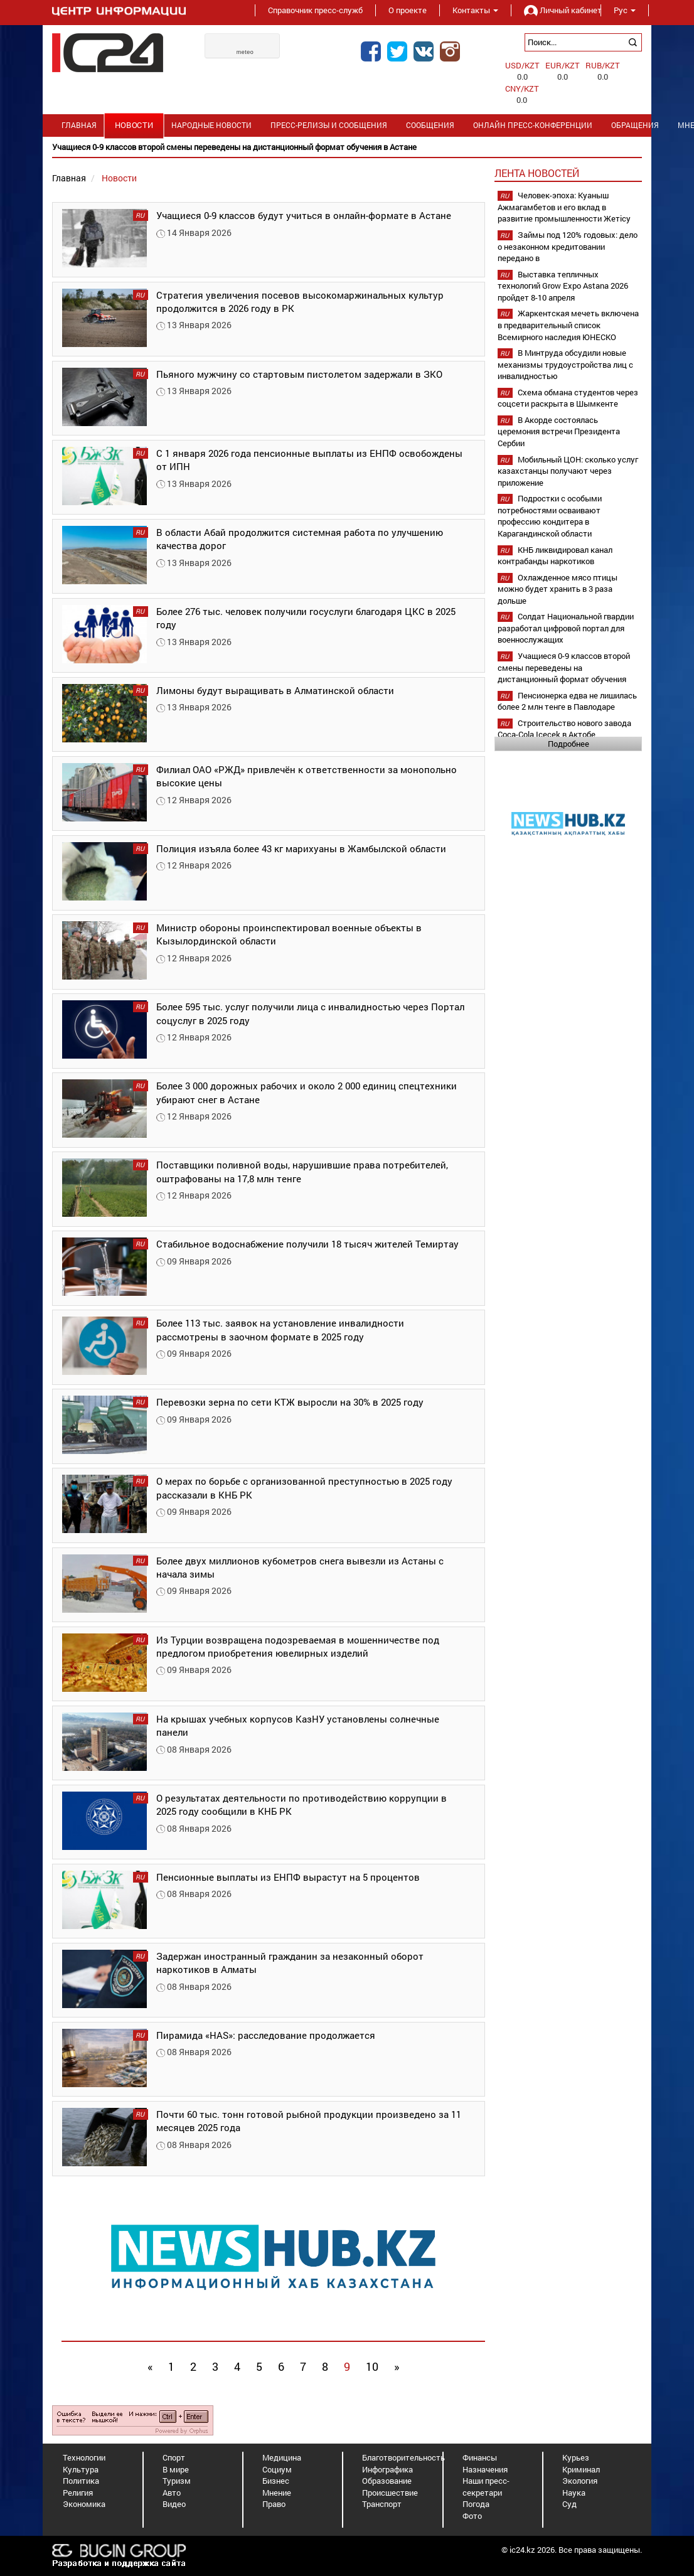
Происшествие (390, 2492)
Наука (573, 2492)
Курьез (575, 2457)
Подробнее (568, 743)
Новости (134, 125)
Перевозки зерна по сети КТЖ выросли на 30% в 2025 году (290, 1402)
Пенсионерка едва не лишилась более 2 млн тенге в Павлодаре (567, 701)
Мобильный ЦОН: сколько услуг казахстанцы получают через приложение (568, 471)
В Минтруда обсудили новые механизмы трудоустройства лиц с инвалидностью (565, 364)
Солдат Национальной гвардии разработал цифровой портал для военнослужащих (566, 628)
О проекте (407, 10)
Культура (81, 2469)
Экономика (84, 2503)
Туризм (177, 2480)
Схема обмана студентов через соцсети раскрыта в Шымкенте (568, 398)
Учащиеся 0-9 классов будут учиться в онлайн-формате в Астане (303, 215)
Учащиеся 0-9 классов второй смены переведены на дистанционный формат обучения (564, 667)
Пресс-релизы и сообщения (328, 125)
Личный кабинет (556, 10)
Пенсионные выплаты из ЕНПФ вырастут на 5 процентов (288, 1877)
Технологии (84, 2457)
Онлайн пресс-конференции (532, 125)
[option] (347, 147)
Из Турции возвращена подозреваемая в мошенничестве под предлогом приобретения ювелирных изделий (297, 1646)
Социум (277, 2469)
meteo (245, 52)
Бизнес (275, 2480)
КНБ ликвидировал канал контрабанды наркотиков (555, 555)
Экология (579, 2480)
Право (274, 2503)
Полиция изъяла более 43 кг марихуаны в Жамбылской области (301, 848)
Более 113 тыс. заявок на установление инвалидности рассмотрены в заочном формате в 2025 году (280, 1329)
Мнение (276, 2492)
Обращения (635, 125)
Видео (174, 2503)
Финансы (479, 2457)
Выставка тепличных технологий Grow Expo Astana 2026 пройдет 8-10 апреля (563, 286)
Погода (475, 2503)
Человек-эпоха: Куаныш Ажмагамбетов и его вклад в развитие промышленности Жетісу (564, 207)
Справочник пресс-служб (315, 10)
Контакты (475, 10)
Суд (569, 2503)
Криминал (581, 2469)
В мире (176, 2469)
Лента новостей (536, 172)
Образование (387, 2480)
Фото (472, 2515)
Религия (78, 2492)
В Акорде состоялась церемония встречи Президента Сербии (559, 431)
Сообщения (430, 125)
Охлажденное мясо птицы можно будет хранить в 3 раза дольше (557, 589)
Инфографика (387, 2469)
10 (372, 2366)
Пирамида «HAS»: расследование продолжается (265, 2035)
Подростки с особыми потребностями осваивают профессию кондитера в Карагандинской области (550, 516)
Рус (625, 10)
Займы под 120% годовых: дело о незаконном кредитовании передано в (568, 246)
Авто (172, 2492)
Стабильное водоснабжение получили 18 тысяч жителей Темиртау (307, 1243)
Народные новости (211, 125)
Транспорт (382, 2503)
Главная (79, 125)
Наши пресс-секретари (486, 2486)
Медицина (281, 2457)
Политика (81, 2480)
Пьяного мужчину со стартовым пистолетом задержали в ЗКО (299, 374)
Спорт (174, 2457)
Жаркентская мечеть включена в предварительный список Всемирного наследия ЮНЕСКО (568, 324)
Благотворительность (403, 2457)
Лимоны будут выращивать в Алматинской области (275, 690)
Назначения (485, 2469)
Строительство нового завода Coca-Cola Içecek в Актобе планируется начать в (564, 734)
